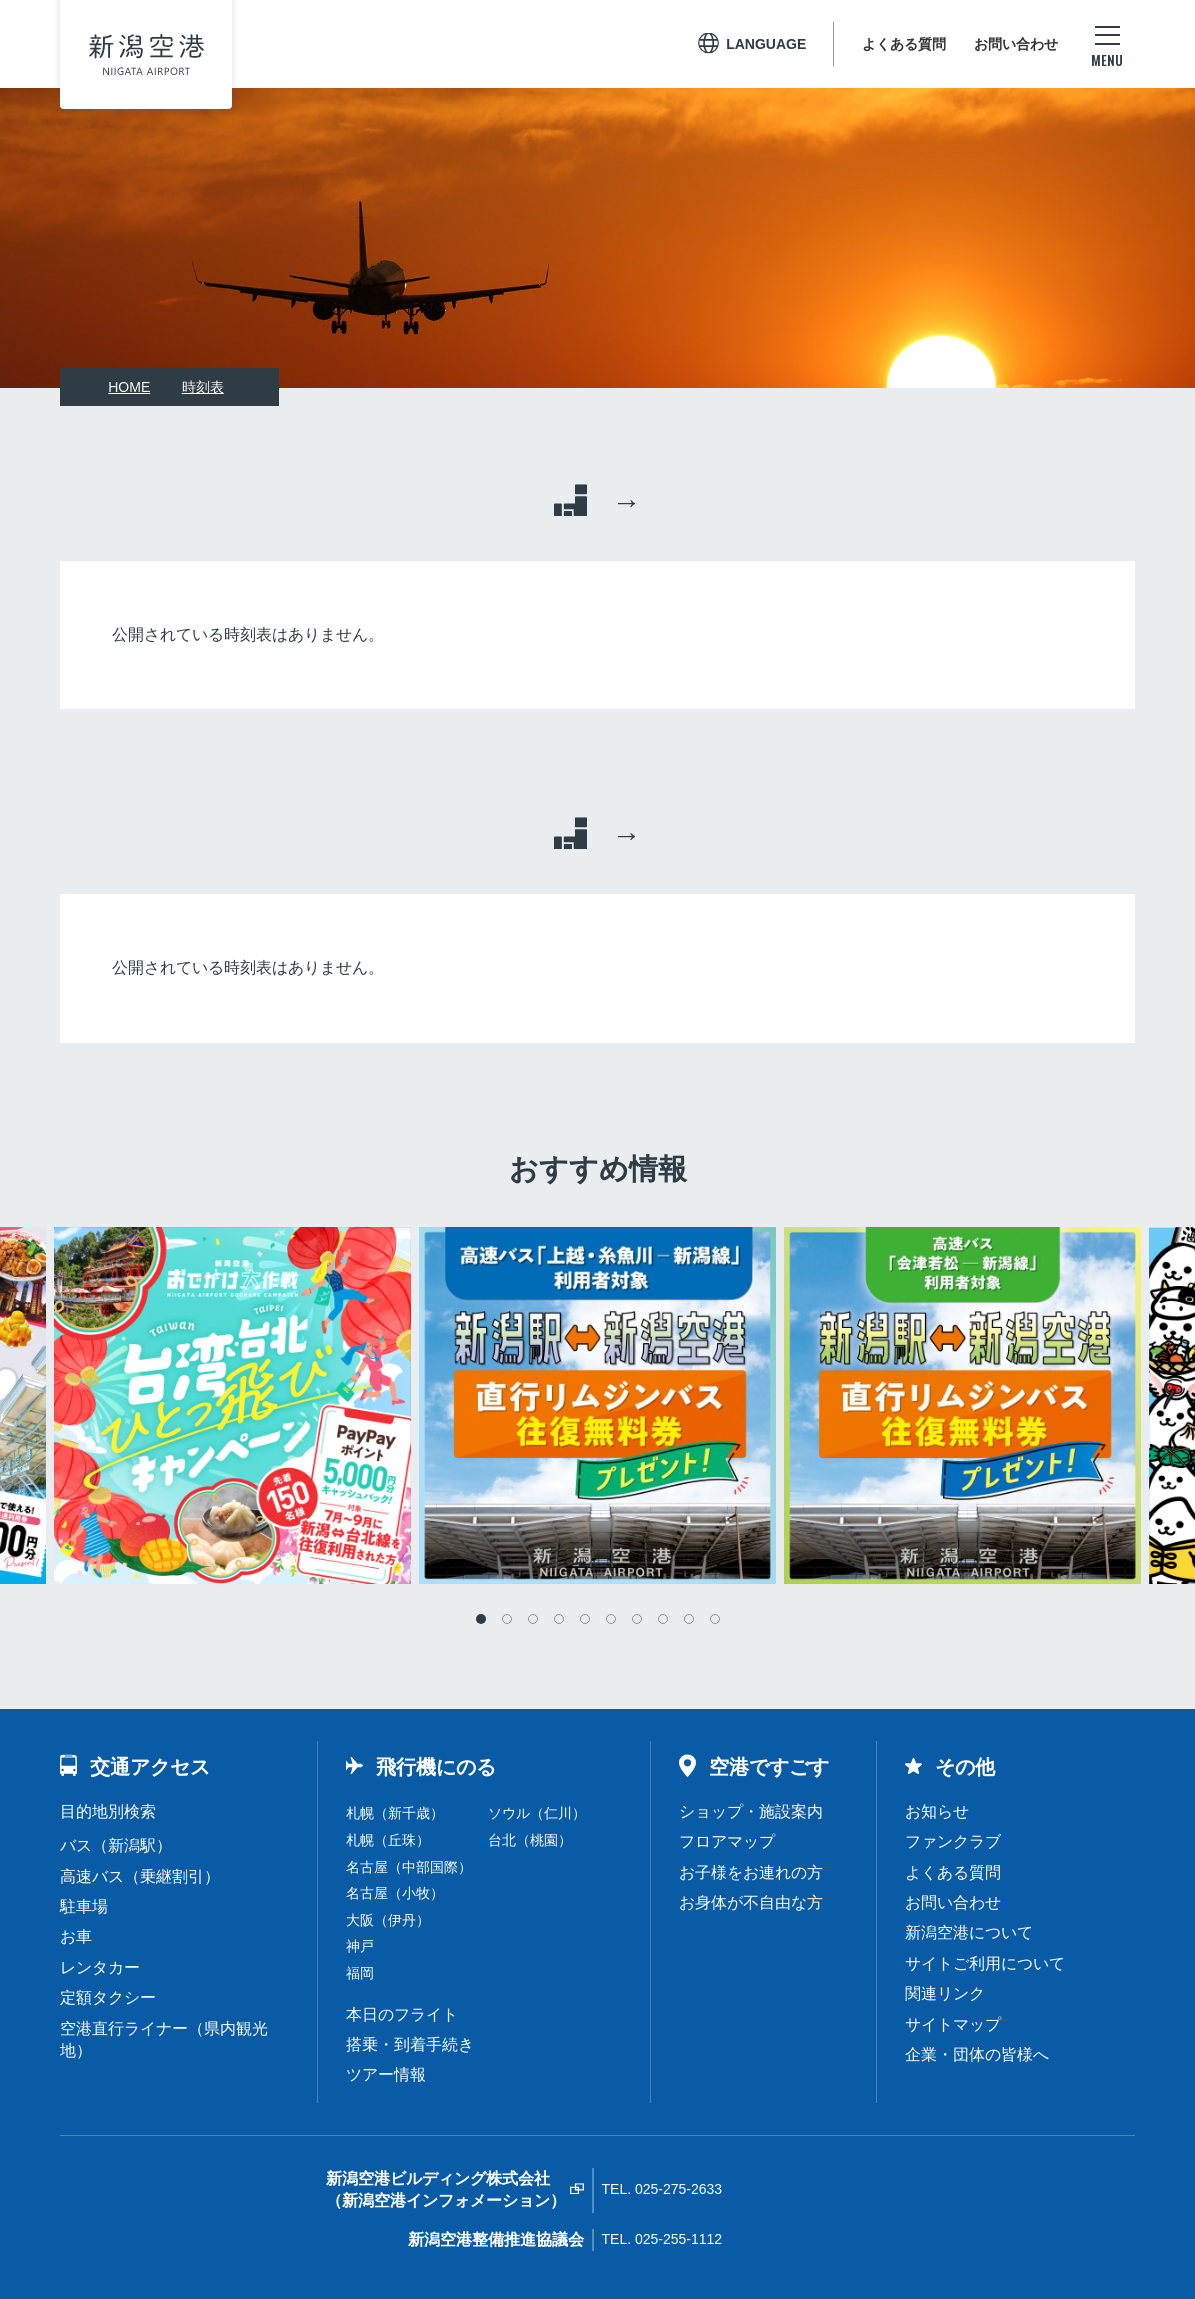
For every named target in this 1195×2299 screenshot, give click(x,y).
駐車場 (84, 1906)
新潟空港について (969, 1932)
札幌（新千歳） (395, 1813)
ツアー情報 (386, 2074)
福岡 (360, 1973)
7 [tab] (637, 1619)
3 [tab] (533, 1619)
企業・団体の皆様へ (977, 2054)
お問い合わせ (1016, 44)
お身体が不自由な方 (751, 1902)
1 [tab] (481, 1619)
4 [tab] (559, 1619)
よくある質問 (904, 44)
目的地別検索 (108, 1811)
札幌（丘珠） (388, 1840)
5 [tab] (585, 1619)
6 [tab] (611, 1619)
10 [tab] (715, 1619)
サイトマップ (953, 2024)
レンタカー (100, 1967)
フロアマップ (727, 1841)
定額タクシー (108, 1997)
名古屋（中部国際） (409, 1867)
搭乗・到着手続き (410, 2044)
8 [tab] (663, 1619)
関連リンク (945, 1993)
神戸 (360, 1946)
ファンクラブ (953, 1841)
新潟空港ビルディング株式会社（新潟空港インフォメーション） (446, 2189)
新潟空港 (146, 54)
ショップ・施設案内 (751, 1811)
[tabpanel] (597, 1405)
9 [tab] (689, 1619)
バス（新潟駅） (116, 1845)
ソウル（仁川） (537, 1813)
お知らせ (937, 1811)
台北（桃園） (530, 1840)
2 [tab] (507, 1619)
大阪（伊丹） (388, 1920)
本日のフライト (402, 2014)
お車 (76, 1936)
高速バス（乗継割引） (140, 1876)
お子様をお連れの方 (751, 1872)
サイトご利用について (985, 1963)
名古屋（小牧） (395, 1893)
